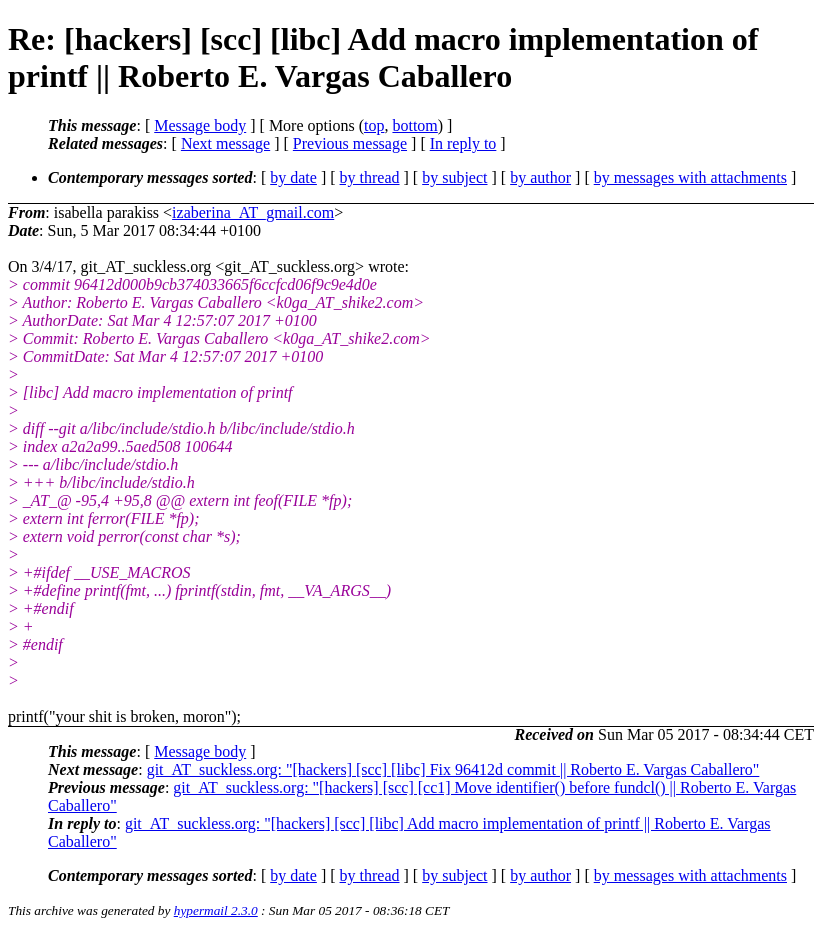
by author (540, 177)
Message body (200, 125)
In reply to (463, 143)
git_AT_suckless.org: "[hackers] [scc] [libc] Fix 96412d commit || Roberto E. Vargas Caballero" (453, 769)
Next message (225, 143)
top (374, 125)
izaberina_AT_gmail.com (253, 212)
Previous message (350, 143)
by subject (454, 177)
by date (293, 177)
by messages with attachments (690, 177)
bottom (414, 125)
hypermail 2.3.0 (216, 910)
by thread (370, 177)
